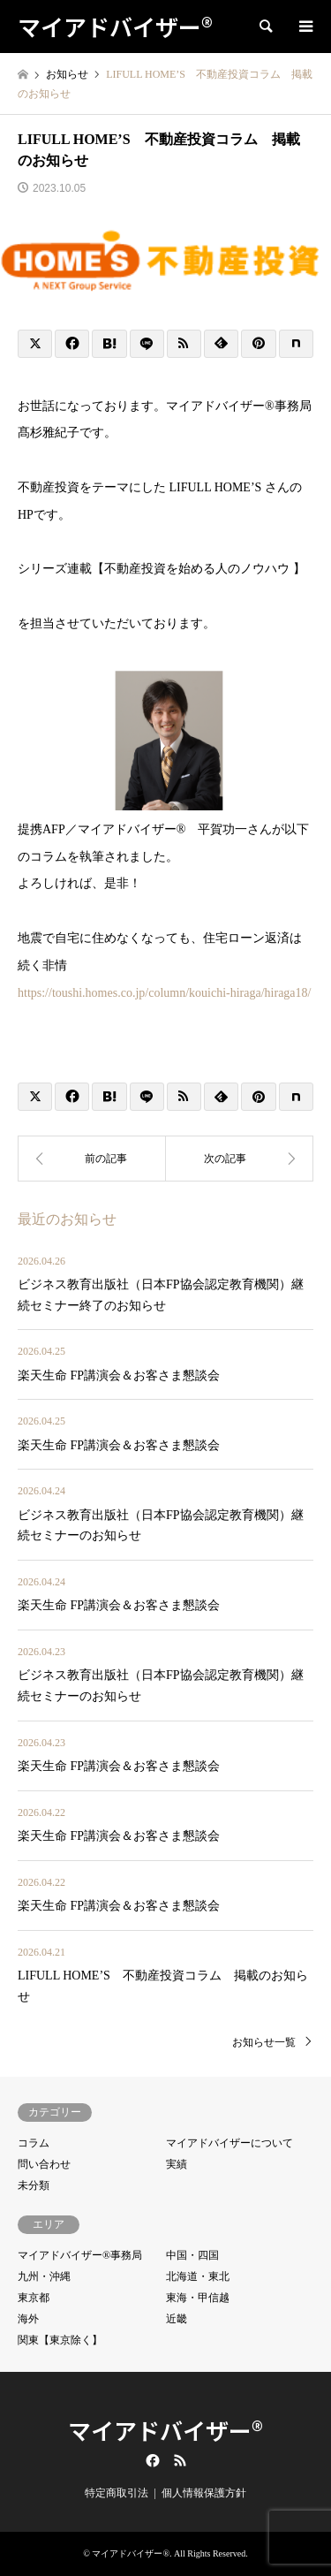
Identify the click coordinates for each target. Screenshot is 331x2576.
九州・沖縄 (44, 2276)
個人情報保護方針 (204, 2493)
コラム (33, 2143)
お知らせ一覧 (264, 2042)
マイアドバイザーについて (229, 2143)
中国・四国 (192, 2255)
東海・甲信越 (197, 2297)
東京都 (33, 2297)
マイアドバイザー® (165, 2429)
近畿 (176, 2319)
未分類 (33, 2185)
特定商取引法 (116, 2493)
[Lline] (147, 344)
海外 (28, 2319)
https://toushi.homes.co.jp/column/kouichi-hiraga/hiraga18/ (164, 992)
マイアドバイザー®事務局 (80, 2255)
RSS (180, 2460)
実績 (176, 2164)
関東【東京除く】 (60, 2340)
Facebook (151, 2460)
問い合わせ (44, 2164)
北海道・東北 (197, 2276)
